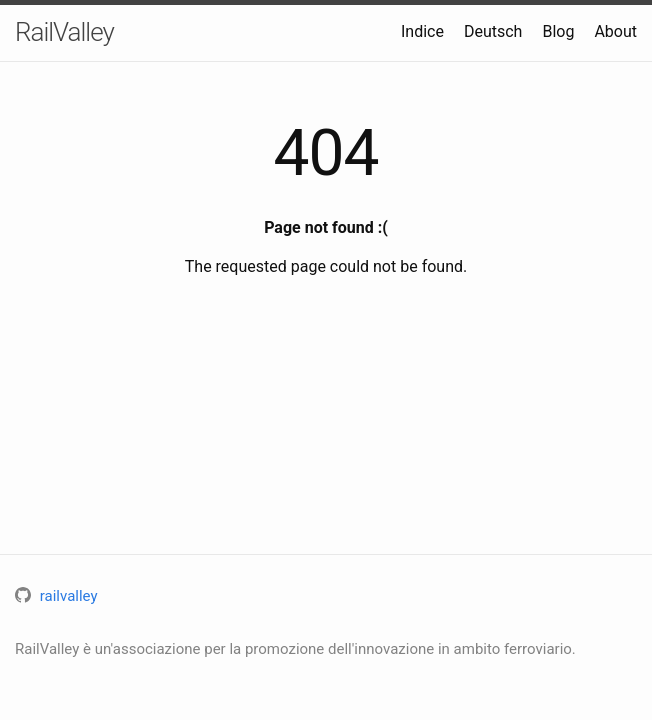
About (615, 31)
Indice (422, 31)
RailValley (64, 32)
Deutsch (493, 31)
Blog (558, 31)
